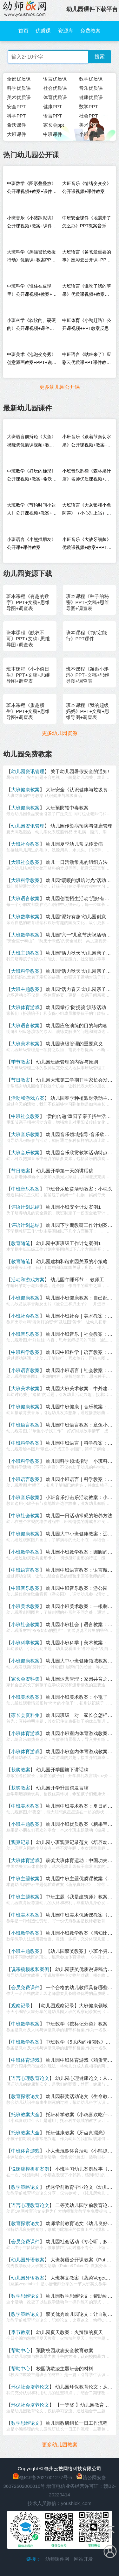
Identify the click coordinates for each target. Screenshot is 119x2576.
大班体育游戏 (25, 1007)
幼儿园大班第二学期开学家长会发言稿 (76, 1080)
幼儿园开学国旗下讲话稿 (62, 1769)
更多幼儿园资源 (59, 733)
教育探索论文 (25, 2096)
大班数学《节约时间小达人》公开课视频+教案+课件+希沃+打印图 (31, 510)
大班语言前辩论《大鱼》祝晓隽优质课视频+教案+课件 (31, 442)
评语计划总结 (25, 1207)
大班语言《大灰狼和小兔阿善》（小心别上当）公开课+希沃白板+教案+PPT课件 (86, 510)
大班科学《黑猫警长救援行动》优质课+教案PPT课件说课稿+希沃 (31, 257)
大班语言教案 (25, 898)
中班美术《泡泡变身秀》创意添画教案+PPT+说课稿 (31, 360)
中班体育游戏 (25, 2060)
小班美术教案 (25, 1606)
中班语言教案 (25, 1424)
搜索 (100, 56)
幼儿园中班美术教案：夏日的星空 (81, 1806)
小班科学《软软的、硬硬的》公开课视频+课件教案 (31, 326)
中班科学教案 (25, 1352)
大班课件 (16, 134)
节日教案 (20, 1080)
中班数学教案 (25, 2023)
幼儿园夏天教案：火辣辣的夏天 (69, 2332)
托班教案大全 (25, 2114)
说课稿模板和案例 (30, 1969)
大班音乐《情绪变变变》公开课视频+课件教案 (86, 187)
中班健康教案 (25, 1406)
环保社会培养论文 (30, 2386)
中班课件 (52, 134)
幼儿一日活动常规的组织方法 (77, 862)
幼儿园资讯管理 (27, 771)
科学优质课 (19, 88)
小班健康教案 (25, 1297)
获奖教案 (20, 1769)
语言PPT (52, 115)
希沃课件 (16, 125)
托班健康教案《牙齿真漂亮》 (77, 2132)
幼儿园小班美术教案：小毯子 (77, 1697)
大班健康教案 (25, 789)
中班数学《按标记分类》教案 (77, 2023)
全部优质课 (19, 79)
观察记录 (20, 1842)
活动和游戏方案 (27, 1098)
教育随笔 (20, 1243)
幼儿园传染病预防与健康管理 (81, 826)
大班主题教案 (25, 953)
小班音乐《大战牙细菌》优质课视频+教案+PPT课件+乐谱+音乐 (87, 545)
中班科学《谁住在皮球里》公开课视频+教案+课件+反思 (31, 291)
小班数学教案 (25, 1552)
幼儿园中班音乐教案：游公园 (77, 1588)
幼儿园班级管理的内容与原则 (67, 1061)
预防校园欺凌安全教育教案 (64, 2350)
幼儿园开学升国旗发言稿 (62, 1787)
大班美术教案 (25, 1043)
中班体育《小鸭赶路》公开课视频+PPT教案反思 (86, 324)
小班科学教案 (25, 1461)
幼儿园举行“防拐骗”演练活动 (76, 1007)
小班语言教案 (25, 1370)
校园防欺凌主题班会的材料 (64, 2368)
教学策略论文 (25, 2187)
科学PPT (16, 115)
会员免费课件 (25, 1987)
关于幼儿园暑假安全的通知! (79, 771)
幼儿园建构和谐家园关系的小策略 (72, 1261)
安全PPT (16, 106)
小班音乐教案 (25, 1334)
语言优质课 (55, 79)
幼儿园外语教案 (27, 2259)
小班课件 (88, 134)
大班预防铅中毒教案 (67, 807)
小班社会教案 (25, 1316)
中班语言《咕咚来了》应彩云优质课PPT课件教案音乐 (86, 360)
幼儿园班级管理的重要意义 (74, 1043)
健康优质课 (91, 97)
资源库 (65, 30)
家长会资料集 (25, 1679)
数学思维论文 (25, 2296)
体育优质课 (55, 97)
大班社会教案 (25, 844)
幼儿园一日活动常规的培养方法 (79, 1515)
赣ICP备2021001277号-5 (45, 2477)
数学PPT (88, 106)
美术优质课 (19, 97)
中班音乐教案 (25, 1189)
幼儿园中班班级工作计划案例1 (68, 1243)
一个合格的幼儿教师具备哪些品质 (81, 1987)
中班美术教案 (25, 1806)
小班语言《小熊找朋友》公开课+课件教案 (31, 543)
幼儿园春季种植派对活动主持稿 (83, 1098)
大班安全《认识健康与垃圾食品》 (81, 789)
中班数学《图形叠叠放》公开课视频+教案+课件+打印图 (31, 189)
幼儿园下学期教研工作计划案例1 (80, 1225)
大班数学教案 (25, 916)
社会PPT (88, 115)
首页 (23, 30)
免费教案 (90, 30)
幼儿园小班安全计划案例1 (73, 1207)
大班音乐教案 (25, 1134)
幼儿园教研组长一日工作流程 (77, 2423)
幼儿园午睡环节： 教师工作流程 (84, 1279)
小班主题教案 (25, 1824)
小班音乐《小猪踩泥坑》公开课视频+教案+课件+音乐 (31, 223)
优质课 (43, 30)
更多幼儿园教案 (59, 2444)
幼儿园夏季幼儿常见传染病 (74, 844)
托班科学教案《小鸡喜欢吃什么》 (81, 2114)
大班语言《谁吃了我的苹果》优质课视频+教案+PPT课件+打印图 (86, 291)
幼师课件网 (57, 2559)
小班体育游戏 (25, 1733)
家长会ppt (53, 125)
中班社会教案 (25, 1116)
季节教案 (20, 1061)
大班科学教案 (25, 880)
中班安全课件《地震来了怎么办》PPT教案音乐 (86, 221)
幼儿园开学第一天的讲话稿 (64, 1170)
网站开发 (83, 2559)
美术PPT (88, 125)
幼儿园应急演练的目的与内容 (77, 1025)
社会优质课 (55, 88)
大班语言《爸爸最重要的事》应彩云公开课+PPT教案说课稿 (86, 257)
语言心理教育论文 (30, 2078)
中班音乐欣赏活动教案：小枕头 (79, 1189)
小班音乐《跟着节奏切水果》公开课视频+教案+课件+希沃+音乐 (87, 442)
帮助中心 (20, 2350)
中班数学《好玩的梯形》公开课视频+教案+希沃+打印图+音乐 (31, 476)
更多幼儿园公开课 (59, 387)
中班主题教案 (25, 1878)
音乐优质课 (91, 88)
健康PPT (52, 106)
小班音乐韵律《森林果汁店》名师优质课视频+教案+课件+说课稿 (86, 476)
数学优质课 (91, 79)
